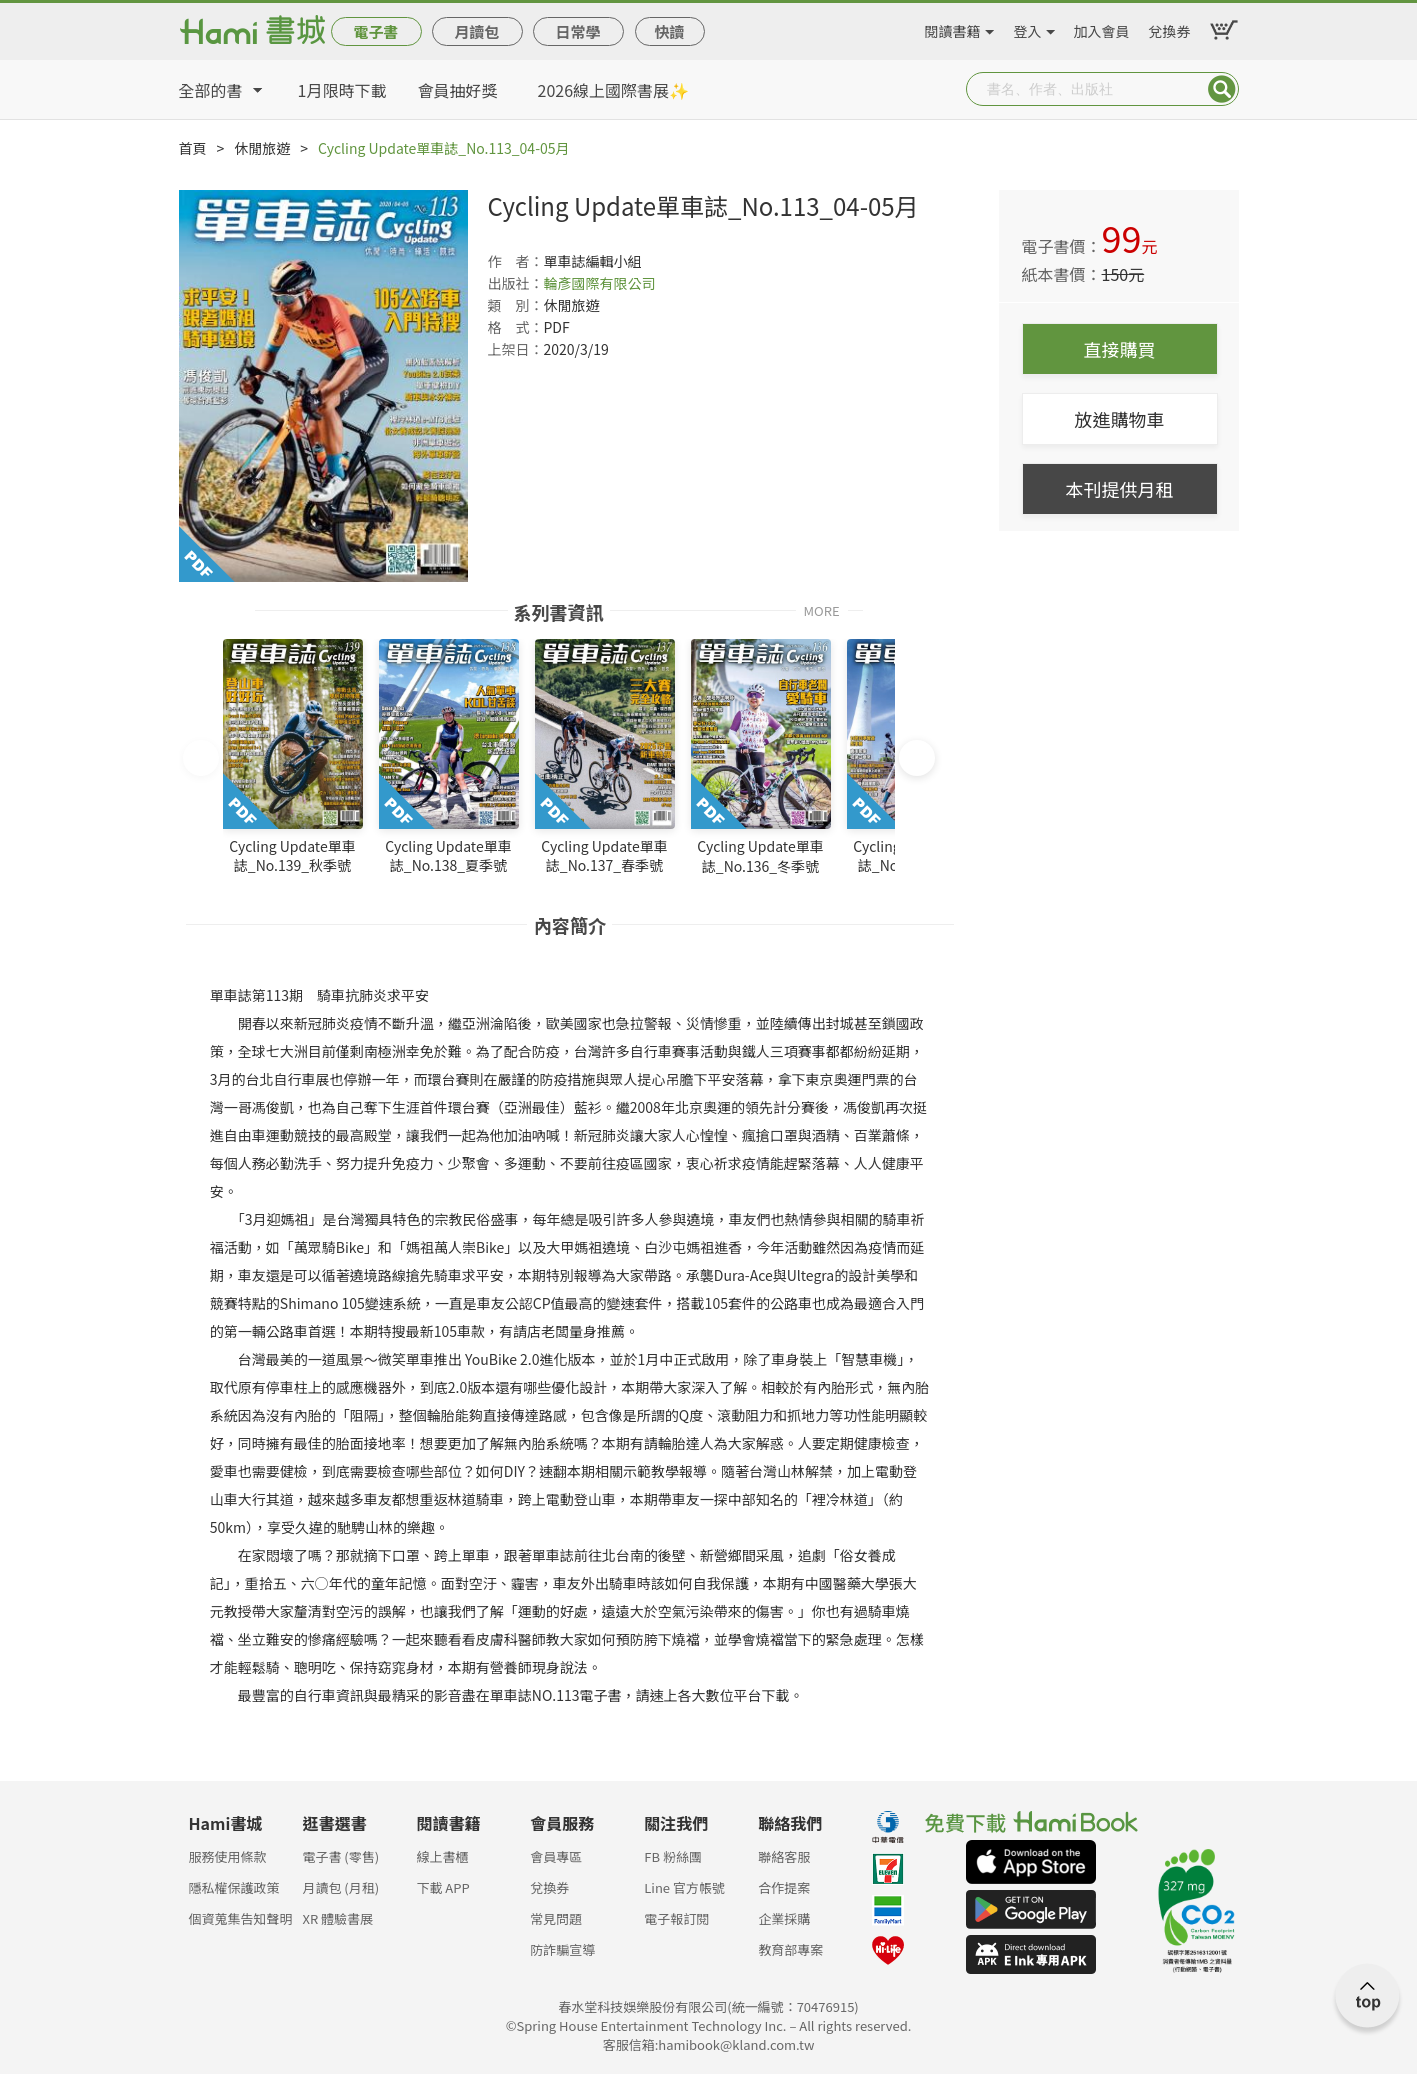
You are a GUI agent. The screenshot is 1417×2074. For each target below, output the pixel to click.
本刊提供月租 (1120, 489)
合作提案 (784, 1887)
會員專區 (556, 1856)
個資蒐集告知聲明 (241, 1918)
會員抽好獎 (458, 90)
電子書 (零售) (340, 1856)
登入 (1028, 28)
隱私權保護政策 (234, 1887)
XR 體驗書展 (337, 1918)
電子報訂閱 (676, 1918)
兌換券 (1170, 28)
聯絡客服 (784, 1856)
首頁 (193, 148)
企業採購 (784, 1918)
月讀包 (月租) (340, 1887)
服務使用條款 (228, 1856)
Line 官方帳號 (684, 1887)
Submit (1222, 89)
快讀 (669, 31)
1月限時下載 (342, 90)
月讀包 (476, 31)
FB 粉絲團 (673, 1856)
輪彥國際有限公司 (600, 283)
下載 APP (442, 1887)
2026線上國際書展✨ (614, 90)
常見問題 (556, 1918)
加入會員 (1102, 28)
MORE (821, 609)
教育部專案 (790, 1949)
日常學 (577, 31)
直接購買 (1120, 349)
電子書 (375, 31)
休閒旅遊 (262, 148)
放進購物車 (1120, 419)
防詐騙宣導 (562, 1949)
